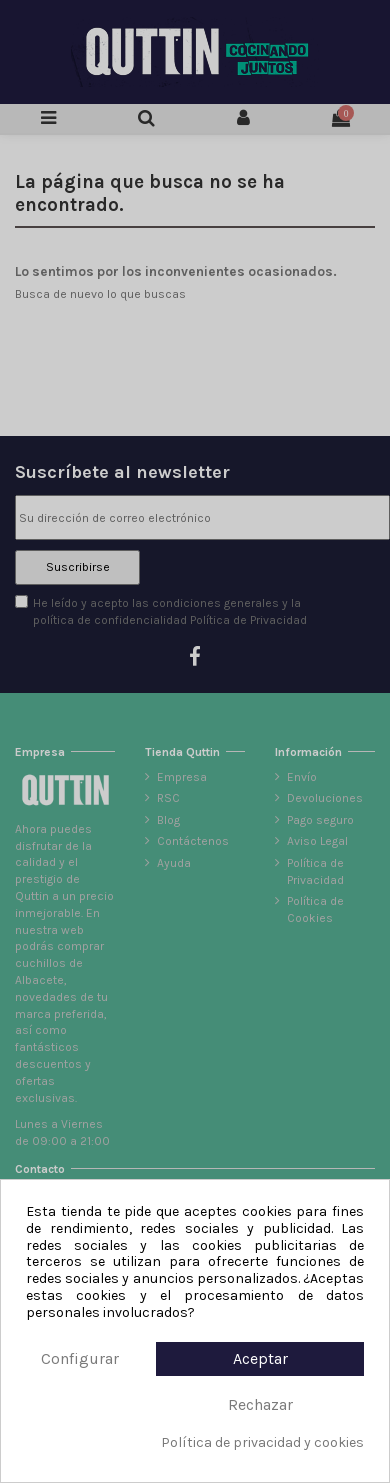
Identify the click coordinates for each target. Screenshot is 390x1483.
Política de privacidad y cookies (262, 1443)
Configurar (80, 1358)
